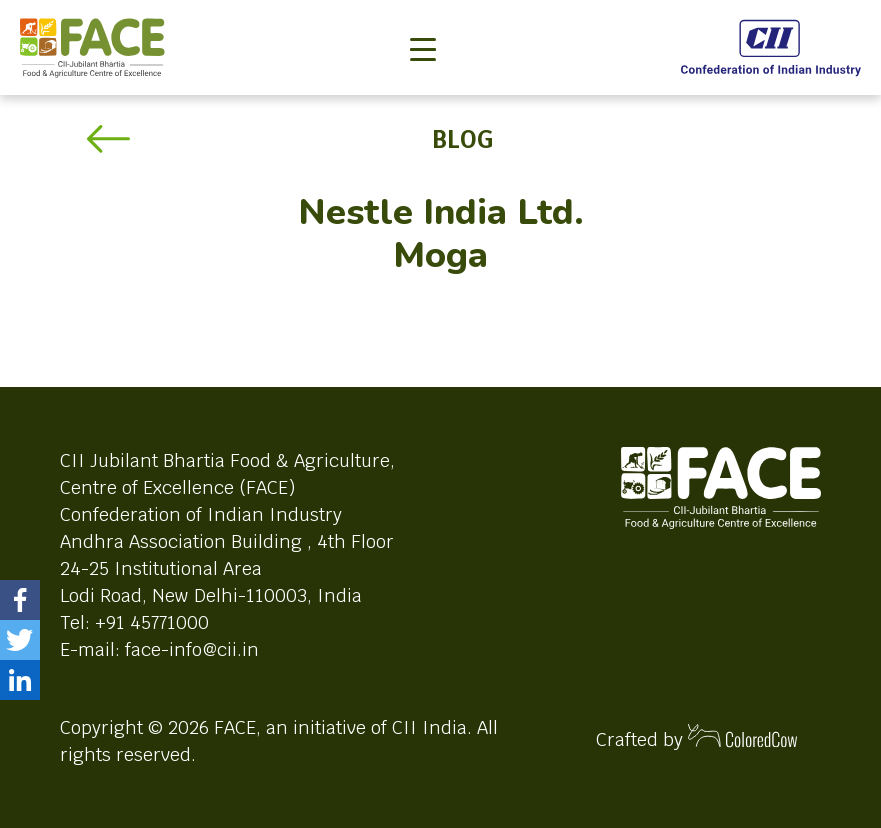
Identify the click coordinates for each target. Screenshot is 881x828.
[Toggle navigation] (423, 16)
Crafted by (697, 737)
